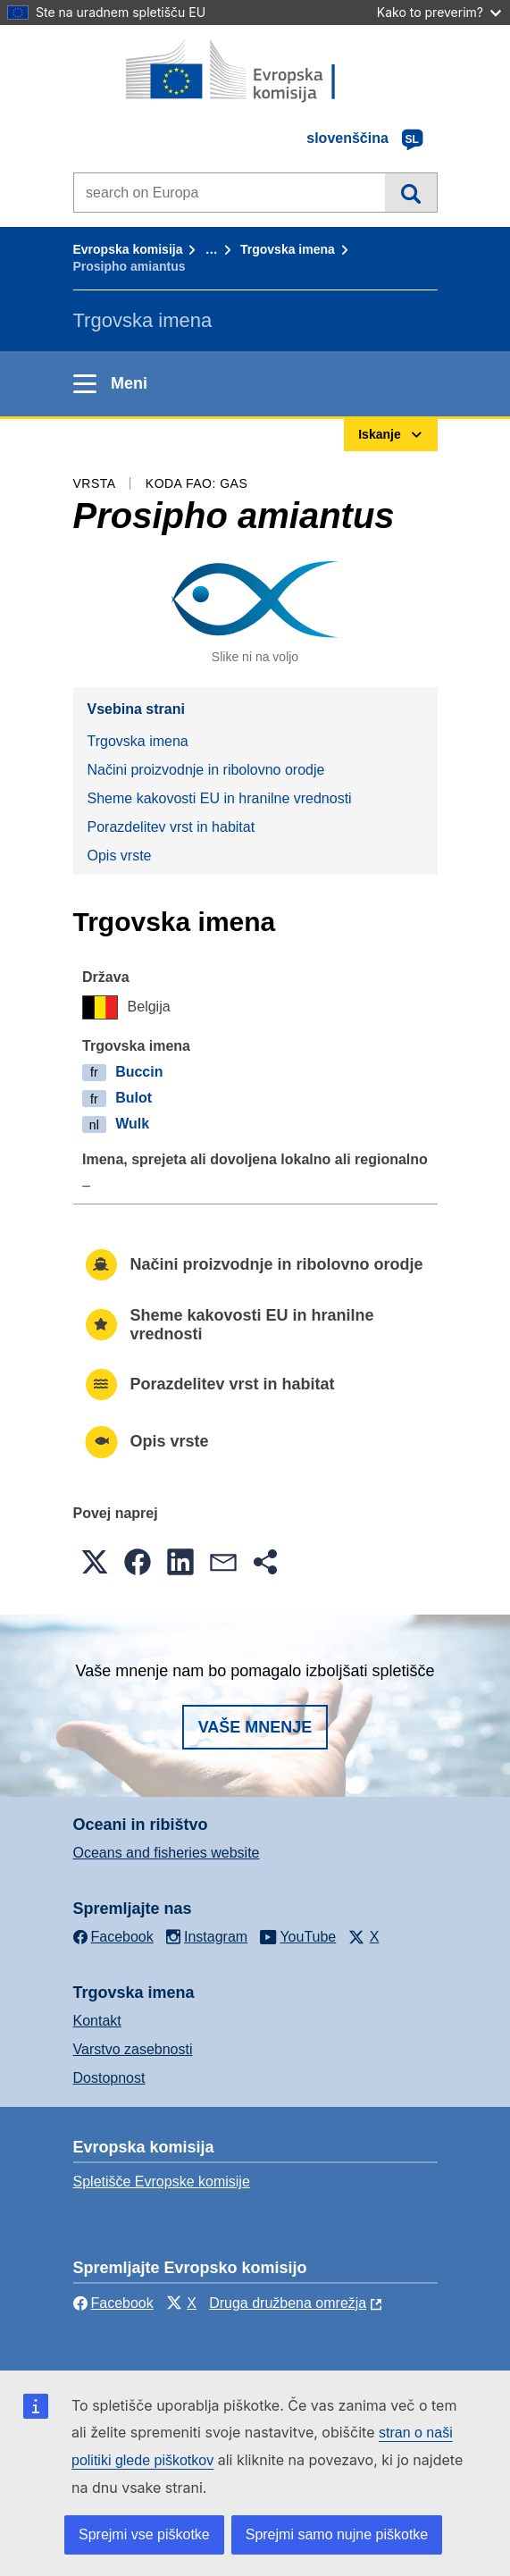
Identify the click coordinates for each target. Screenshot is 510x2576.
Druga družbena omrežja (287, 2303)
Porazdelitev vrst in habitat (171, 827)
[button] (95, 1562)
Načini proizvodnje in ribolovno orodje (206, 769)
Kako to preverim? (439, 12)
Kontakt (97, 2020)
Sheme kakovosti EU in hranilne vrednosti (220, 798)
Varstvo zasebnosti (133, 2049)
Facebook (113, 2303)
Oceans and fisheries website (166, 1852)
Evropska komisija (128, 249)
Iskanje (410, 192)
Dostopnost (109, 2077)
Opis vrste (120, 855)
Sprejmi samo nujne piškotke (337, 2534)
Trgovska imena (287, 249)
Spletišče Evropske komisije (161, 2181)
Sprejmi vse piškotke (144, 2534)
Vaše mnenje (255, 1727)
